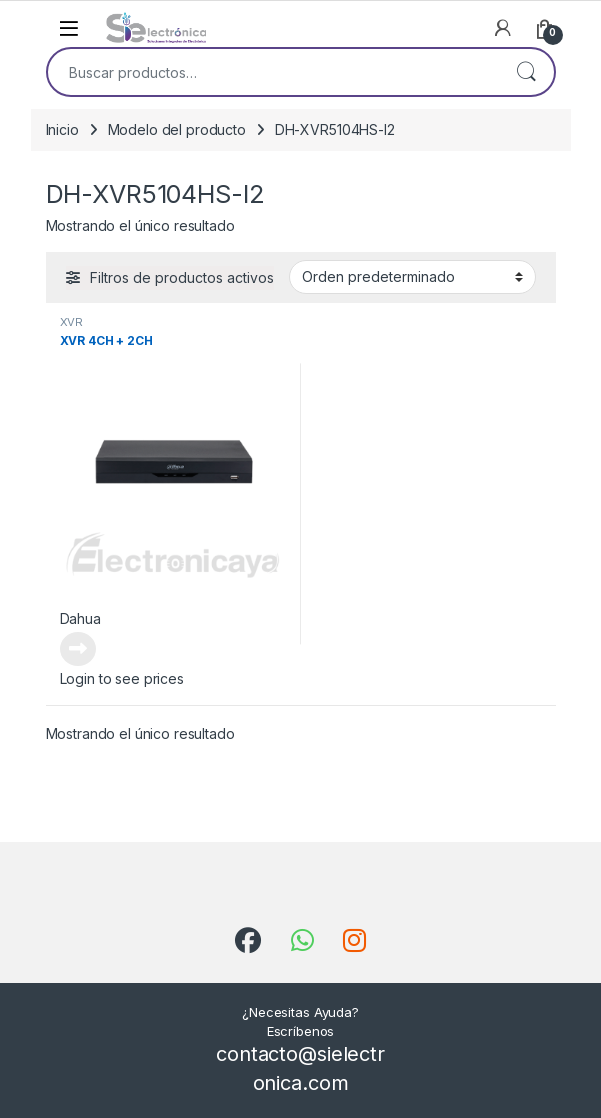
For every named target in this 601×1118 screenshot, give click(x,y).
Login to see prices (122, 678)
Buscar (526, 72)
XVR (72, 322)
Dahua (80, 618)
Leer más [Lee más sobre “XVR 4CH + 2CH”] (78, 649)
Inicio (62, 129)
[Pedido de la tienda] (412, 277)
